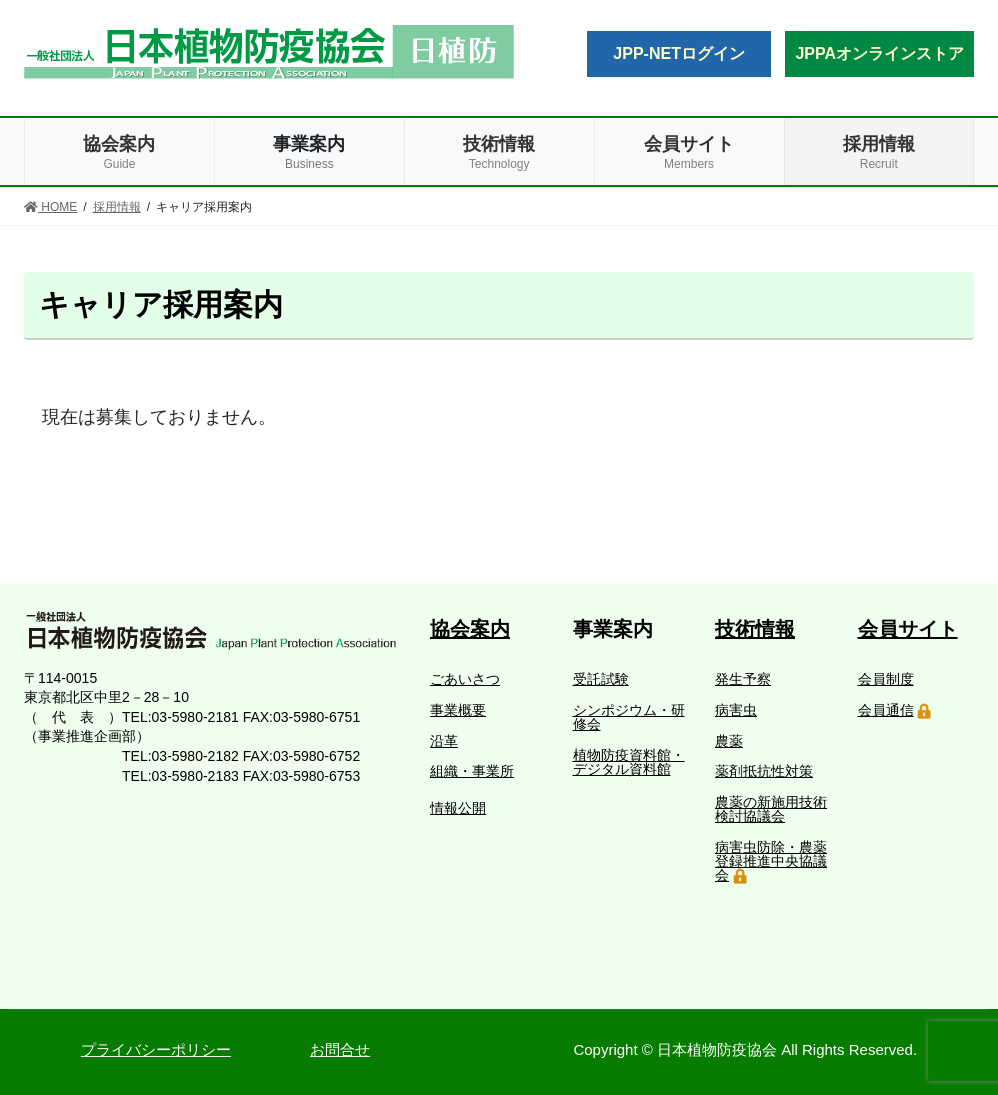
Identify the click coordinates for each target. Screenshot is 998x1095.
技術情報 (755, 629)
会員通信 (886, 710)
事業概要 (458, 710)
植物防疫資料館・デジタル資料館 (629, 762)
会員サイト (908, 629)
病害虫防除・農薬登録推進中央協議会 (771, 861)
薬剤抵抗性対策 (764, 771)
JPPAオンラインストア (879, 53)
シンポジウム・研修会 (629, 717)
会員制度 (886, 679)
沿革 (444, 741)
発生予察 (743, 679)
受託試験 (601, 679)
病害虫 (736, 710)
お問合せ (340, 1049)
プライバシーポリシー (156, 1049)
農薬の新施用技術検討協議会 (771, 809)
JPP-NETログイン (679, 53)
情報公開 (458, 808)
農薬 (729, 741)
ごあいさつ (465, 679)
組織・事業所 (472, 771)
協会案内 (470, 629)
